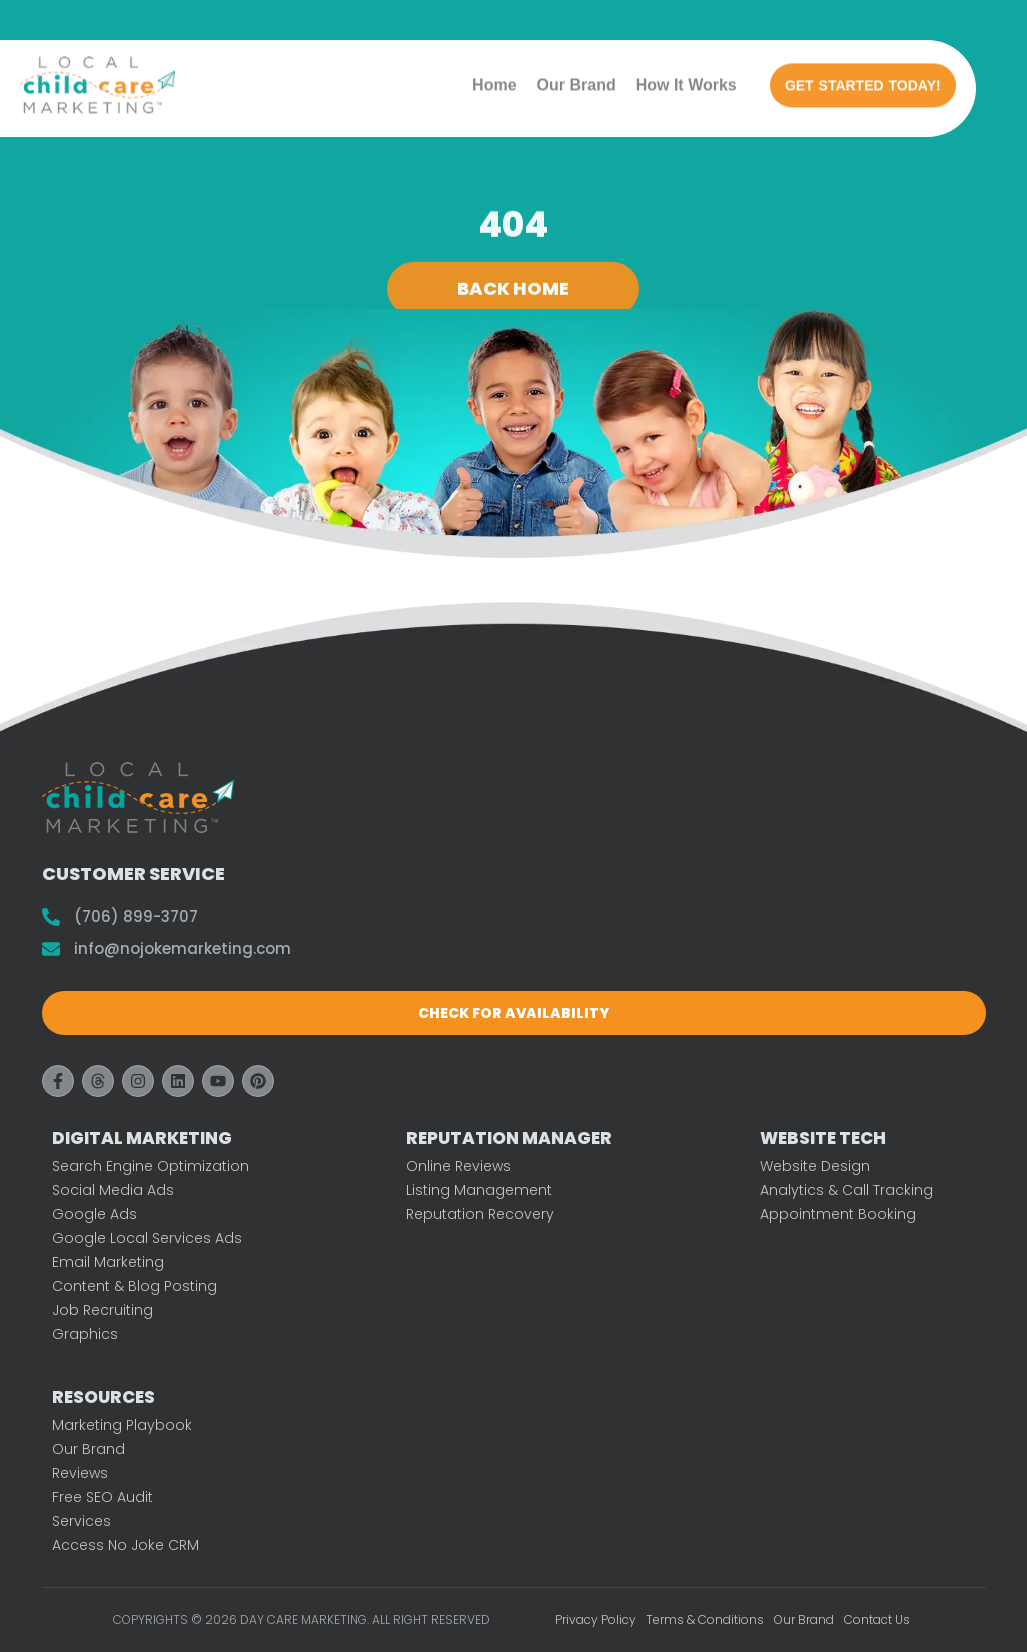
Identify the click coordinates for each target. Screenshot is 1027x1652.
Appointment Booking (838, 1214)
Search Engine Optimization (150, 1166)
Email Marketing (108, 1262)
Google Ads (94, 1214)
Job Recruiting (102, 1310)
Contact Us (877, 1619)
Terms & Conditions (705, 1619)
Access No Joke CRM (125, 1545)
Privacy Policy (595, 1619)
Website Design (815, 1166)
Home (494, 77)
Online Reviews (458, 1166)
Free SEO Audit (102, 1497)
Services (81, 1521)
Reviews (80, 1473)
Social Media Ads (113, 1190)
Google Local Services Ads (147, 1238)
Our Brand (576, 77)
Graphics (85, 1334)
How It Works (686, 77)
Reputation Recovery (480, 1214)
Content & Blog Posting (134, 1286)
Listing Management (479, 1190)
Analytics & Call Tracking (846, 1190)
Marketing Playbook (122, 1425)
